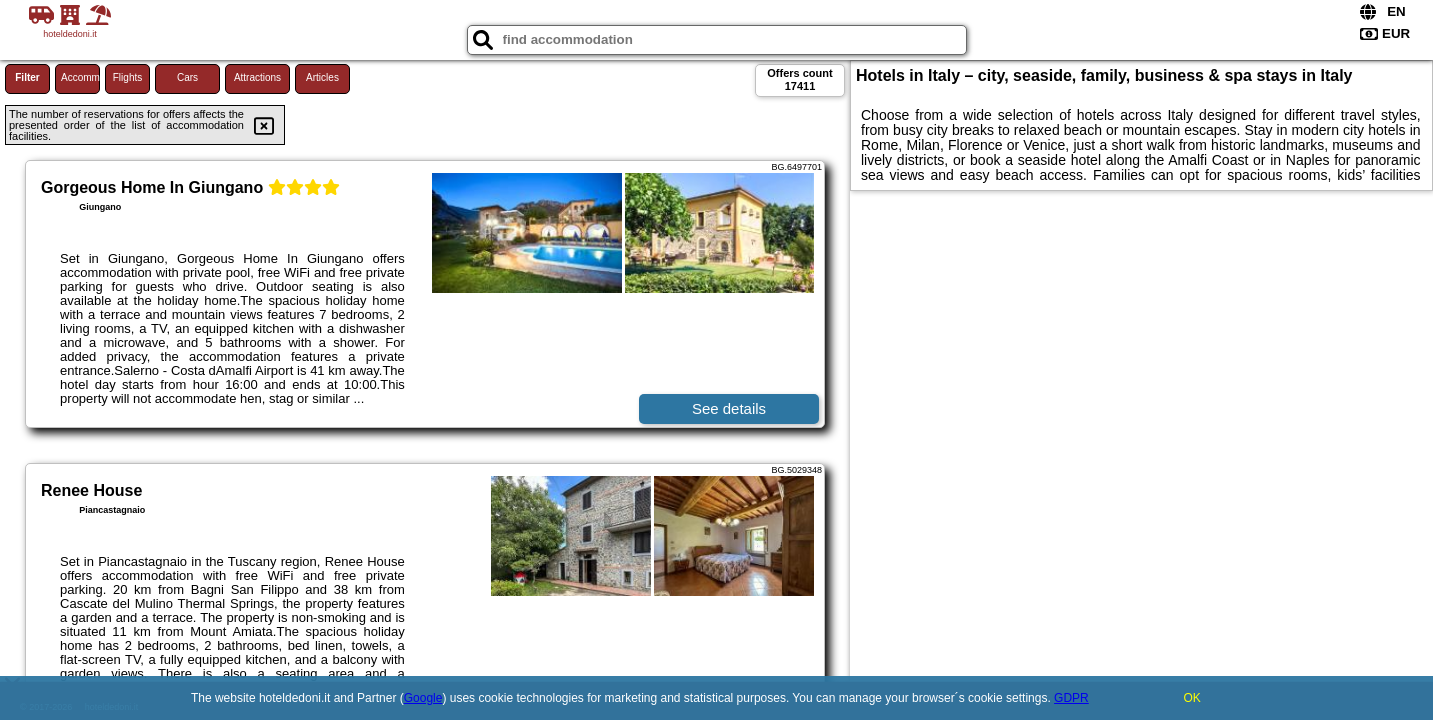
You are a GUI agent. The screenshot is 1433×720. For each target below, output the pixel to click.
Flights (127, 77)
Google (423, 698)
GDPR (1071, 698)
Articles (322, 77)
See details (729, 408)
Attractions (257, 77)
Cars (187, 77)
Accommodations (80, 77)
